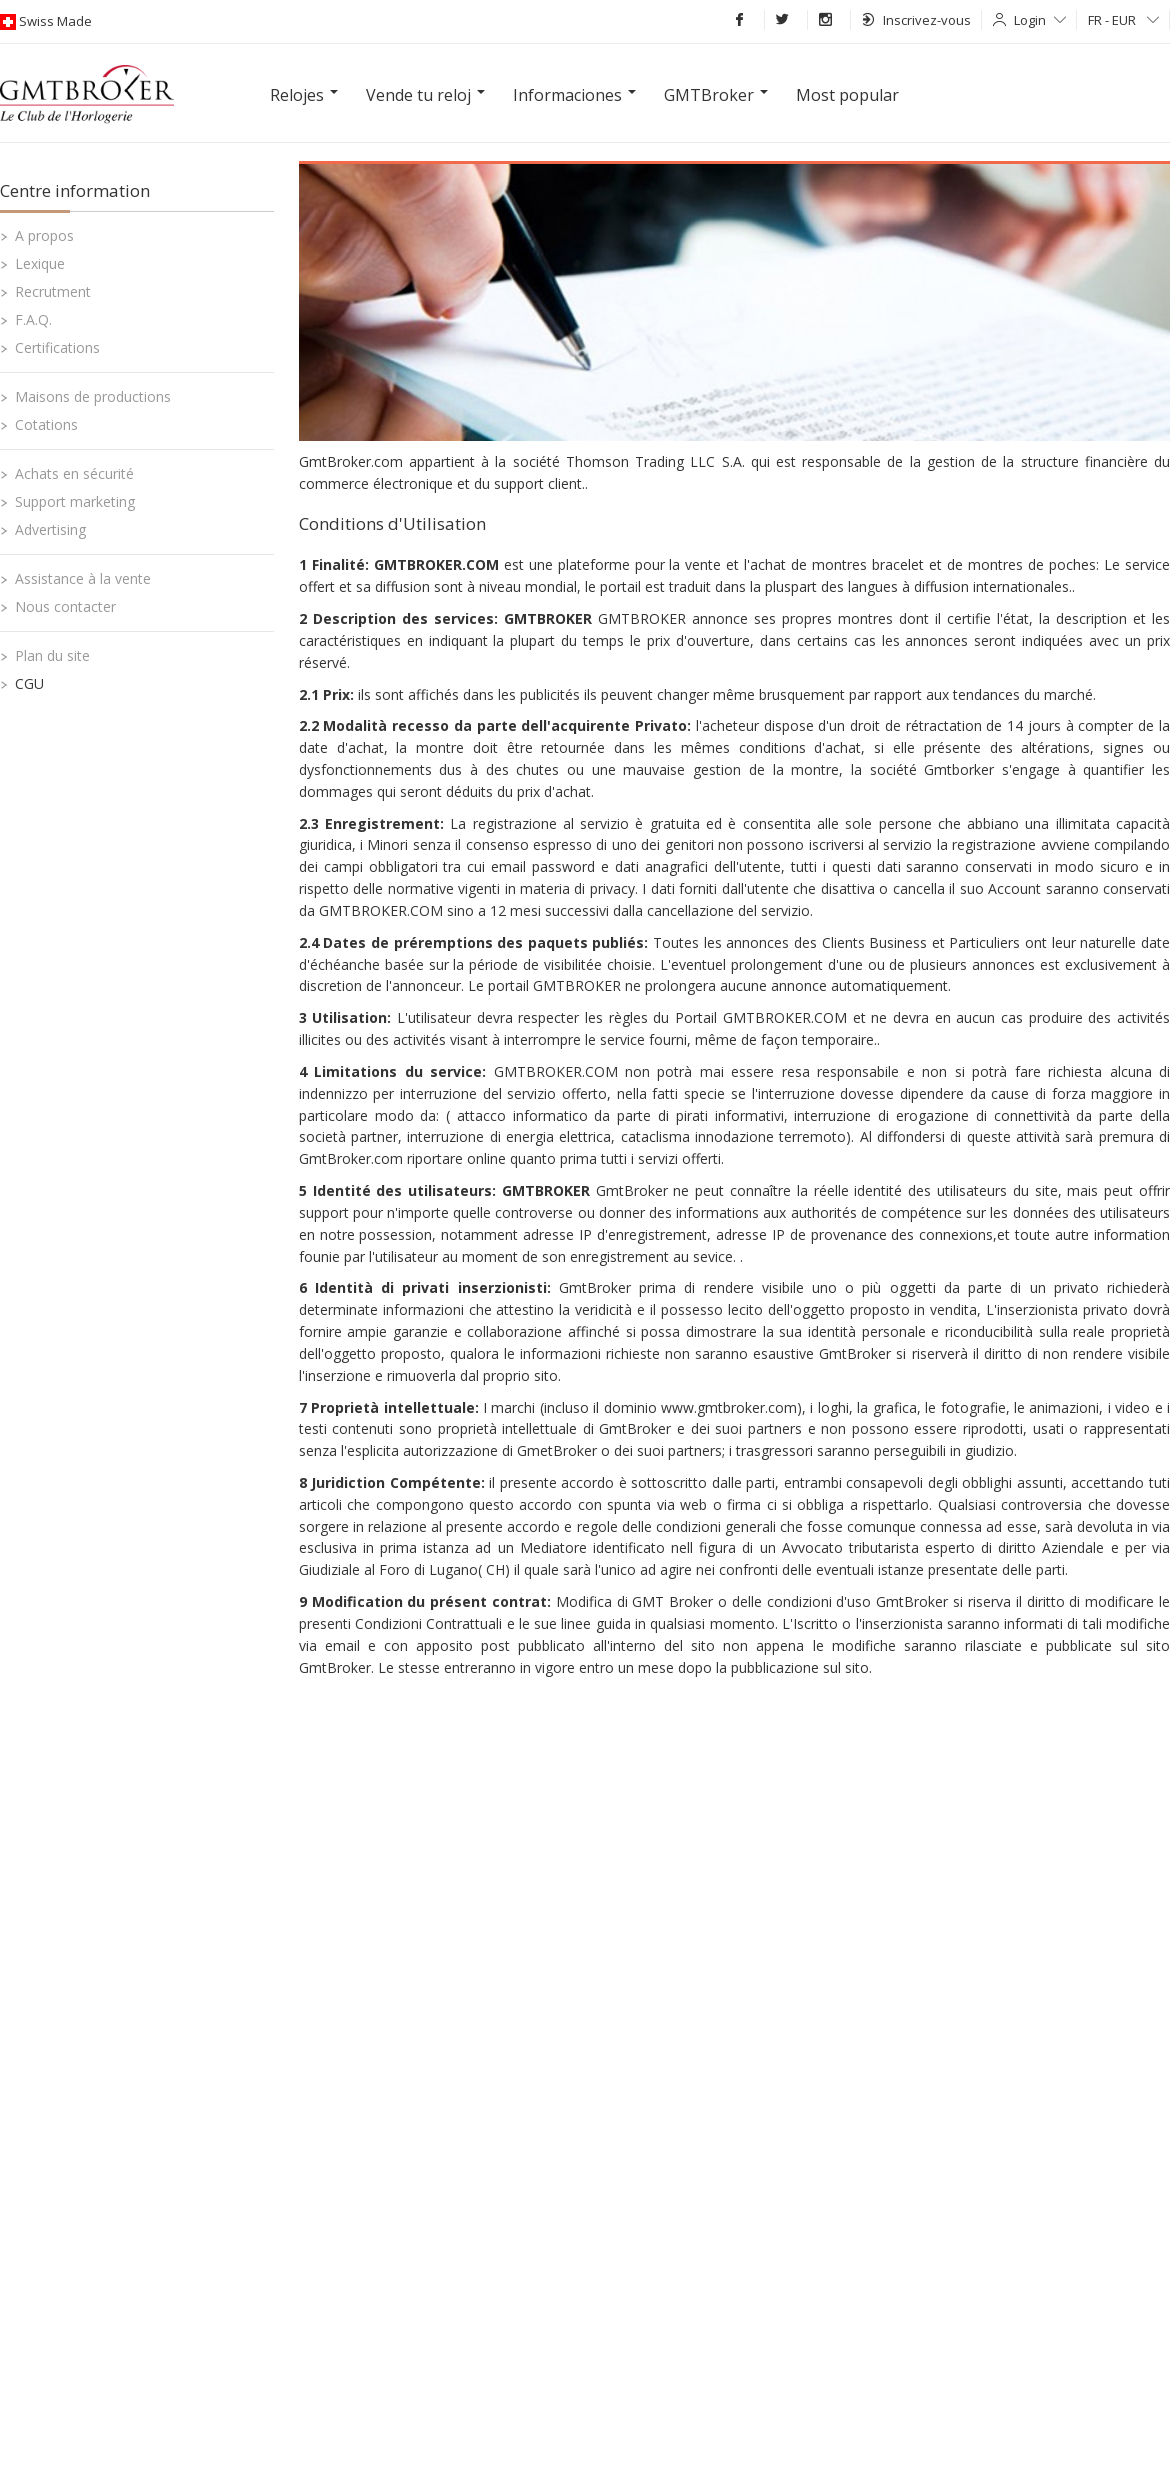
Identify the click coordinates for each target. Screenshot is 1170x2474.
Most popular (847, 95)
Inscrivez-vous (916, 20)
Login (1040, 20)
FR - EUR (1123, 20)
